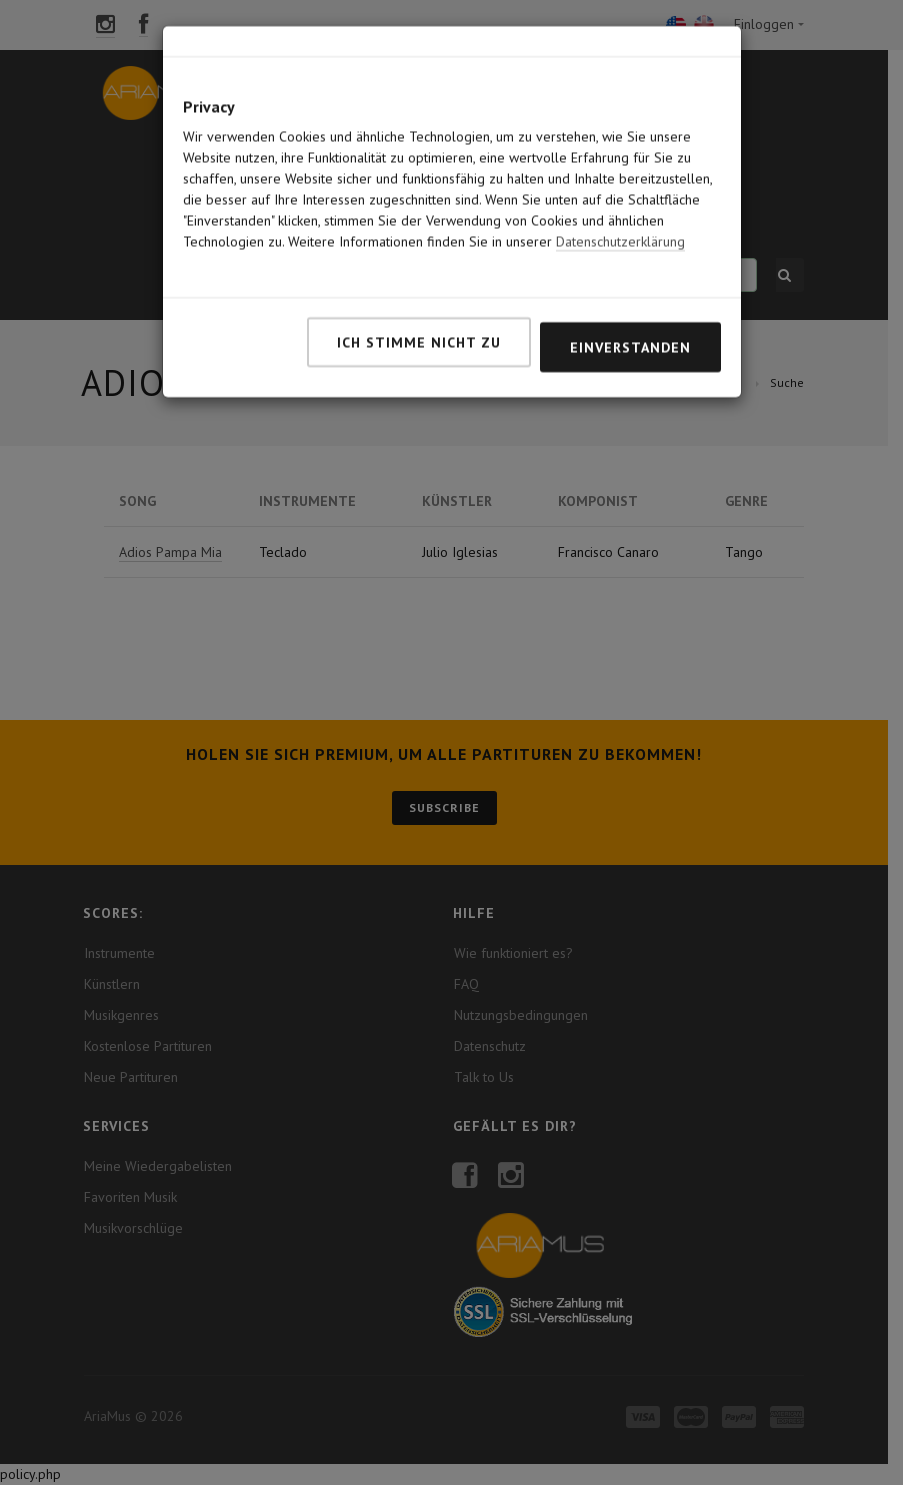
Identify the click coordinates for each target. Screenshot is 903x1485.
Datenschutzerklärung (620, 175)
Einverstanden (630, 281)
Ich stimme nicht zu (419, 276)
